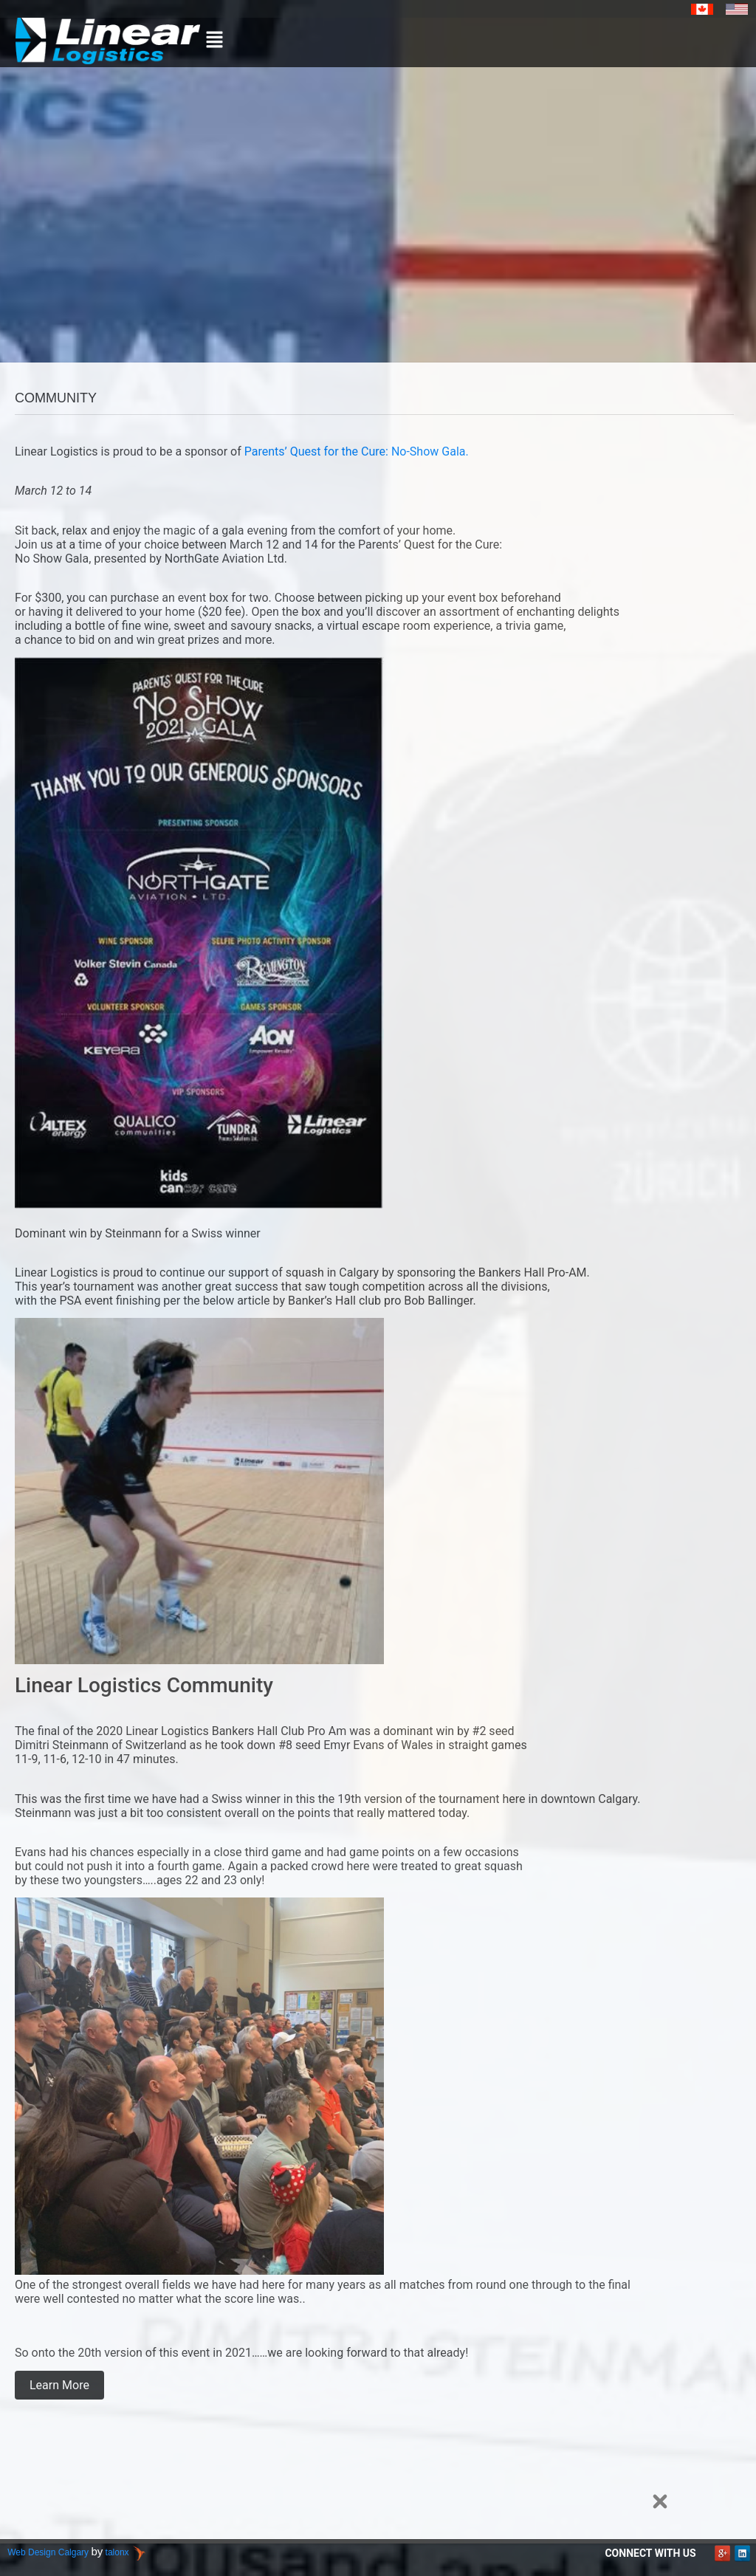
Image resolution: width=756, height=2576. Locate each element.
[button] (215, 40)
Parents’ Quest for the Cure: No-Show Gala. (356, 451)
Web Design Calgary (48, 2552)
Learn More (59, 2385)
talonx (117, 2552)
